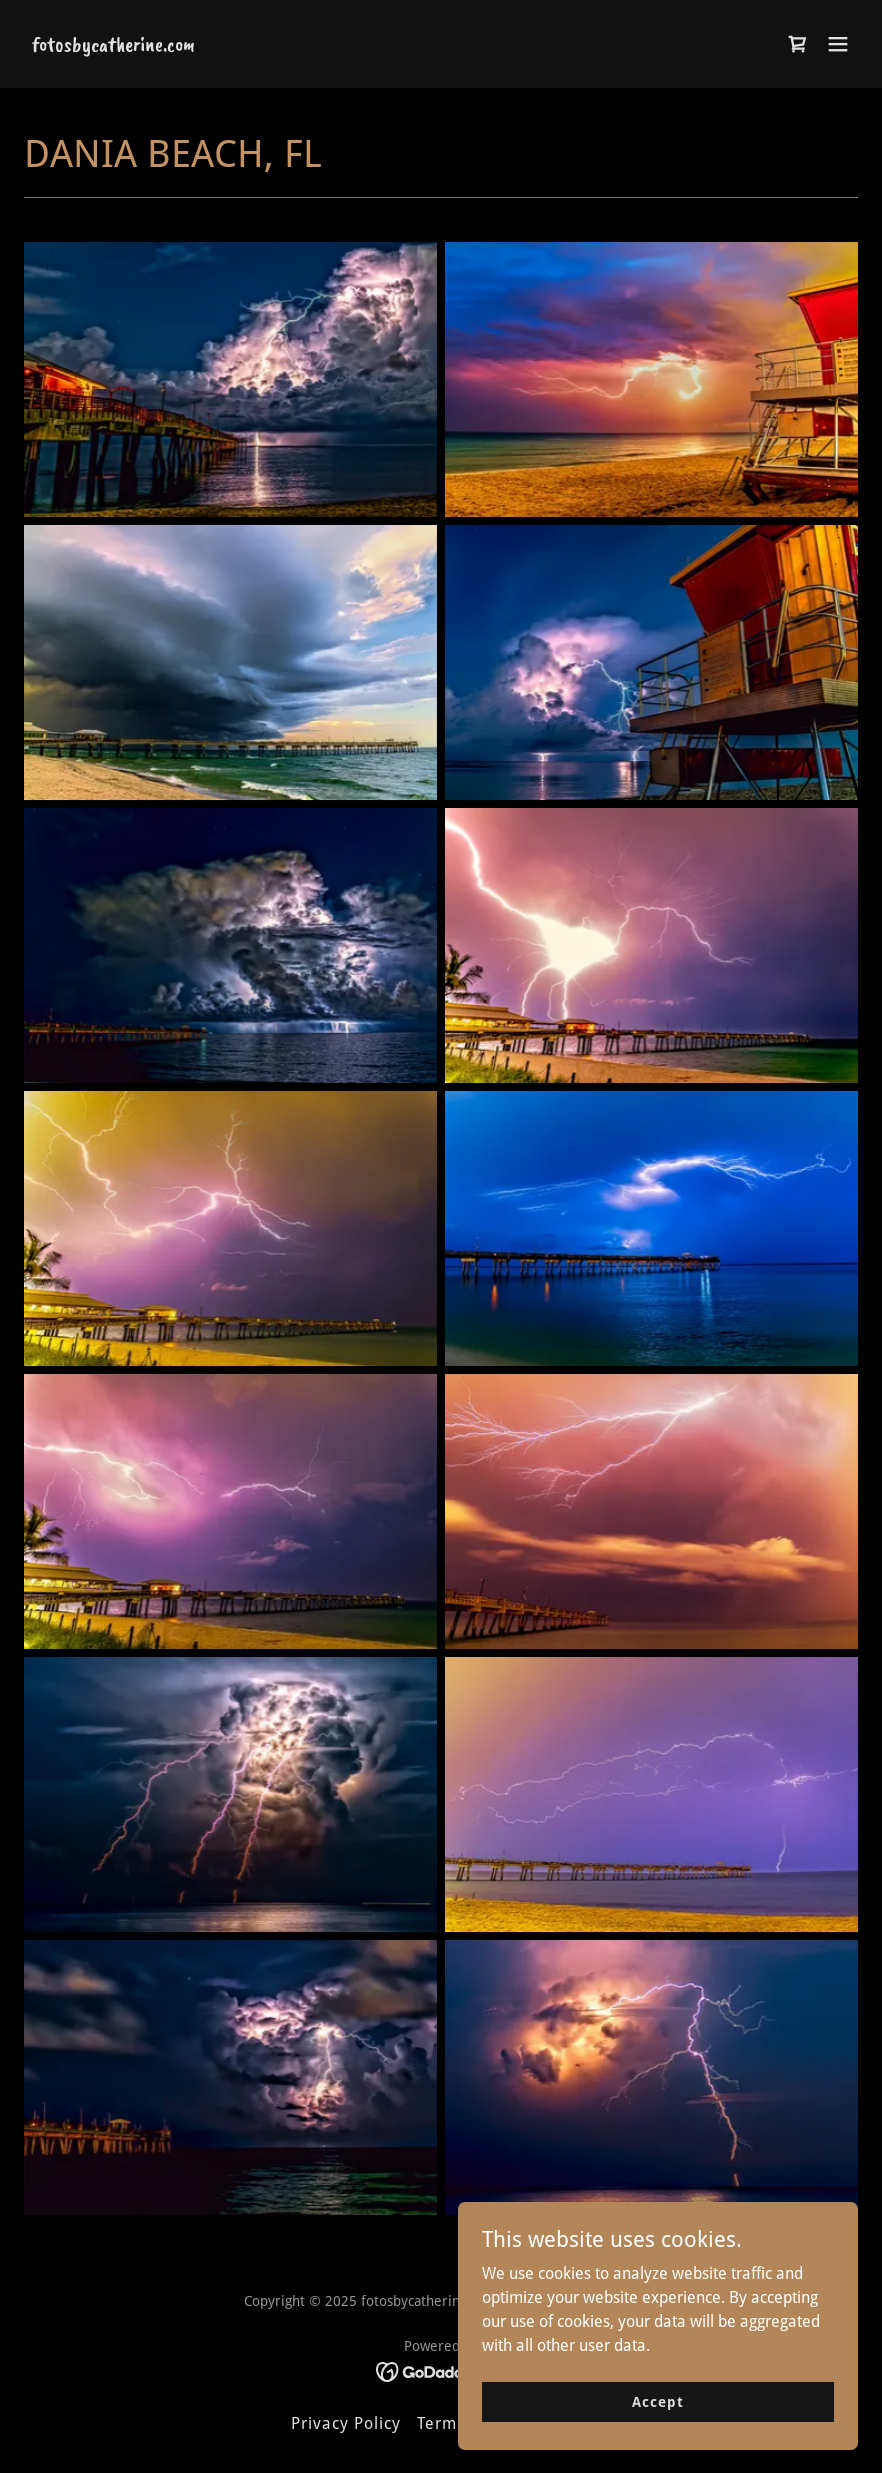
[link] (113, 45)
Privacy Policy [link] (346, 2423)
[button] (838, 44)
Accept (657, 2401)
